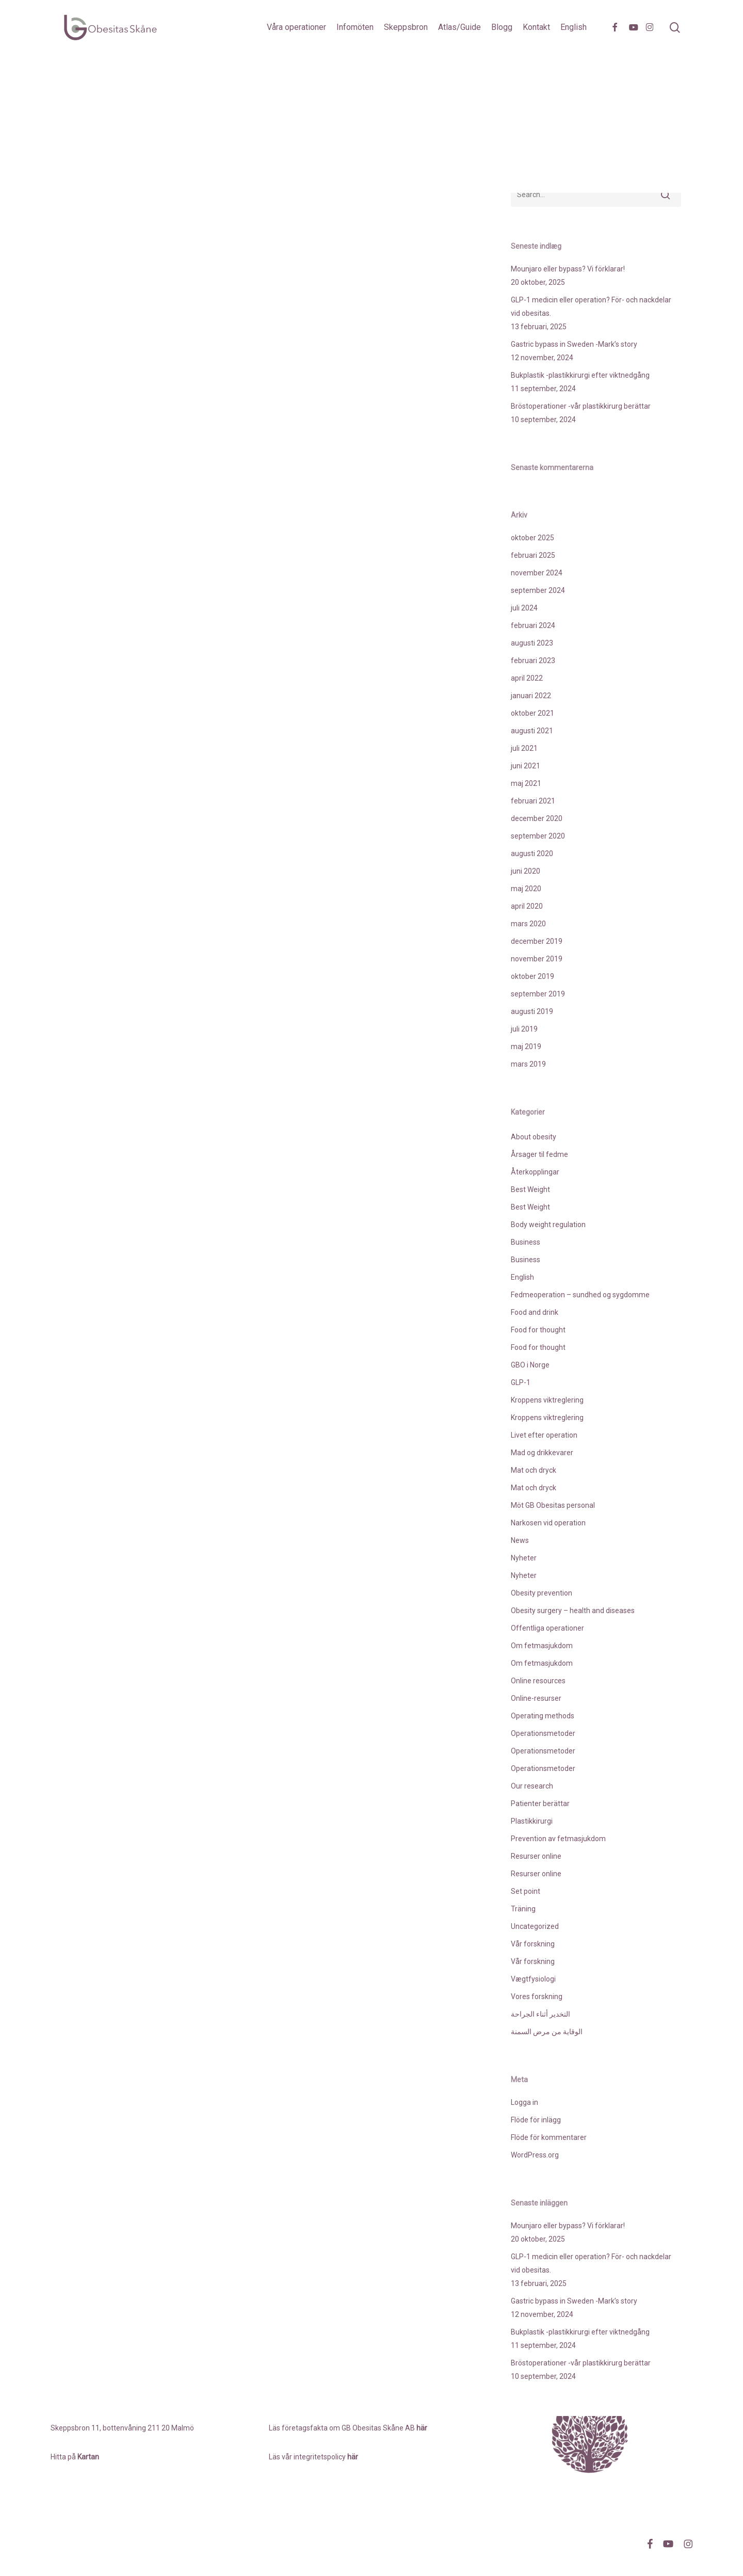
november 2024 (536, 573)
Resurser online (536, 1856)
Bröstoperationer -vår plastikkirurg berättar (581, 406)
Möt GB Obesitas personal (553, 1505)
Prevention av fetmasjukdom (558, 1838)
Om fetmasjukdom (542, 1645)
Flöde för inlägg (536, 2120)
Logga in (524, 2102)
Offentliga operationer (547, 1628)
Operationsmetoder (543, 1733)
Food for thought (538, 1330)
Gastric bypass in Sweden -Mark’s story (574, 344)
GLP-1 (520, 1382)
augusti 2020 (532, 853)
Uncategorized (535, 1926)
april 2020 (527, 906)
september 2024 (538, 590)
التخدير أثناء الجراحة (540, 2014)
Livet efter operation (544, 1435)
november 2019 (536, 959)
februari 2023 (533, 660)
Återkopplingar (535, 1172)
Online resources (538, 1681)
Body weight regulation (548, 1224)
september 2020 (538, 836)
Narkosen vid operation (548, 1523)
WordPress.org (535, 2155)
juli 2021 (524, 748)
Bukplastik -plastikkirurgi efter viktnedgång (580, 375)
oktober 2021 (532, 713)
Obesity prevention (541, 1593)
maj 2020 (526, 888)
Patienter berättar (540, 1803)
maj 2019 (526, 1046)
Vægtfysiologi (533, 1979)
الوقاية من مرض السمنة (547, 2031)
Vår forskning (533, 1944)
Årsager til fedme (539, 1154)
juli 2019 (524, 1029)
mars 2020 (528, 924)
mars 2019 (528, 1064)
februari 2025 (533, 555)
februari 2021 (533, 801)
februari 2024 (533, 625)
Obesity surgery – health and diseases (573, 1610)
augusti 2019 (532, 1011)
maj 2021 (526, 783)
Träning (523, 1909)
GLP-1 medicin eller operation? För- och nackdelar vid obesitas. (591, 306)
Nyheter (524, 1558)
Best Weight (530, 1189)
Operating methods (542, 1716)
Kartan (88, 2457)
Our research (532, 1786)
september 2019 (538, 994)
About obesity (533, 1137)
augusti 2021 (532, 731)
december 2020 (536, 818)
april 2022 (527, 678)
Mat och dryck (533, 1470)
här (352, 2457)
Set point (525, 1891)
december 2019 (536, 941)
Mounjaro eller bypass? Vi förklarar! (568, 269)
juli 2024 (524, 608)
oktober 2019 (532, 976)
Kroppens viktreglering (547, 1400)
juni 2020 (525, 871)
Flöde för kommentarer (549, 2137)
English (522, 1277)
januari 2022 (531, 695)
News (520, 1540)
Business (525, 1242)
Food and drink (534, 1312)
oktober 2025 (532, 538)
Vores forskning (536, 1996)
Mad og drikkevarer (542, 1452)
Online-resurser (536, 1698)
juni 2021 (525, 766)
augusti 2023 (532, 643)
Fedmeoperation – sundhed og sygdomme (580, 1295)
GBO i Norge (530, 1365)
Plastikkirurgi (532, 1821)
